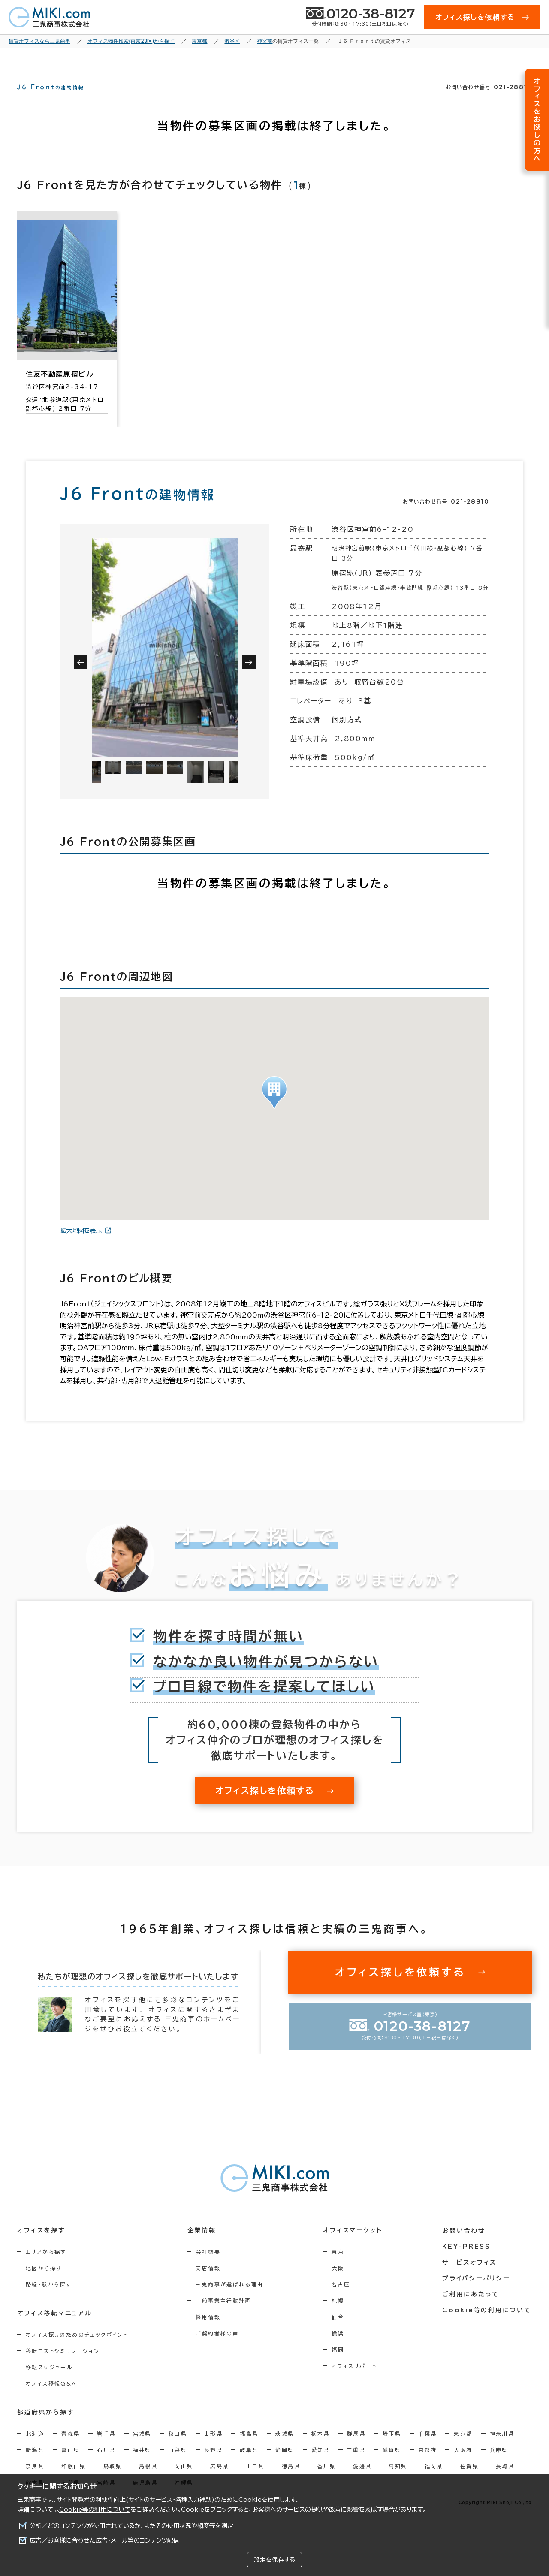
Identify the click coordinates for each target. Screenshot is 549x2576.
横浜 (338, 2348)
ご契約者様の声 (218, 2348)
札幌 (338, 2316)
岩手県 (106, 2449)
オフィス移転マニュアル (54, 2329)
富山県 (70, 2465)
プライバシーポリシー (477, 2293)
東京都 (463, 2449)
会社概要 (208, 2267)
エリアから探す (46, 2267)
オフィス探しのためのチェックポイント (77, 2350)
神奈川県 (502, 2449)
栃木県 (320, 2449)
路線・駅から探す (49, 2299)
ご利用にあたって (471, 2309)
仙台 (338, 2332)
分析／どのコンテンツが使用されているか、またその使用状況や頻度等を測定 (131, 2526)
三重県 (356, 2465)
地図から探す (44, 2283)
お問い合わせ (464, 2246)
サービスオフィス (470, 2277)
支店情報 (208, 2283)
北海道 (35, 2449)
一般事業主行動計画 (224, 2316)
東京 (338, 2267)
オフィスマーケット (353, 2246)
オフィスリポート (354, 2381)
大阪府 (463, 2465)
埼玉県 (392, 2449)
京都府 (427, 2465)
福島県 (249, 2449)
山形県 (213, 2449)
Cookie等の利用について (94, 2510)
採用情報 (208, 2332)
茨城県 (284, 2449)
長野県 (213, 2465)
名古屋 (341, 2299)
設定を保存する (274, 2560)
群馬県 (356, 2449)
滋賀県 (392, 2465)
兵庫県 (499, 2465)
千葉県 (427, 2449)
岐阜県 (249, 2465)
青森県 (70, 2449)
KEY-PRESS (467, 2262)
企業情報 (202, 2246)
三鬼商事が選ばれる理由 (230, 2299)
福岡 (338, 2365)
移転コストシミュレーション (63, 2366)
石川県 (106, 2465)
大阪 (338, 2283)
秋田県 (178, 2449)
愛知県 (320, 2465)
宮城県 (142, 2449)
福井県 (142, 2465)
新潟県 (35, 2465)
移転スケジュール (49, 2382)
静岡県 (284, 2465)
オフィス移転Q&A (51, 2398)
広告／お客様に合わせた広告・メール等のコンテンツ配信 (104, 2540)
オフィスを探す (41, 2246)
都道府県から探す (45, 2428)
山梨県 (178, 2465)
